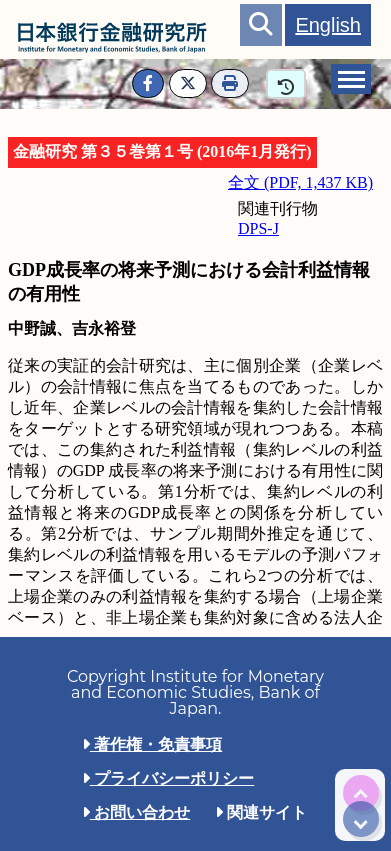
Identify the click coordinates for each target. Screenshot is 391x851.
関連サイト (261, 812)
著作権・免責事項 (152, 744)
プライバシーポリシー (168, 778)
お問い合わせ (136, 812)
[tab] (351, 79)
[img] (361, 793)
